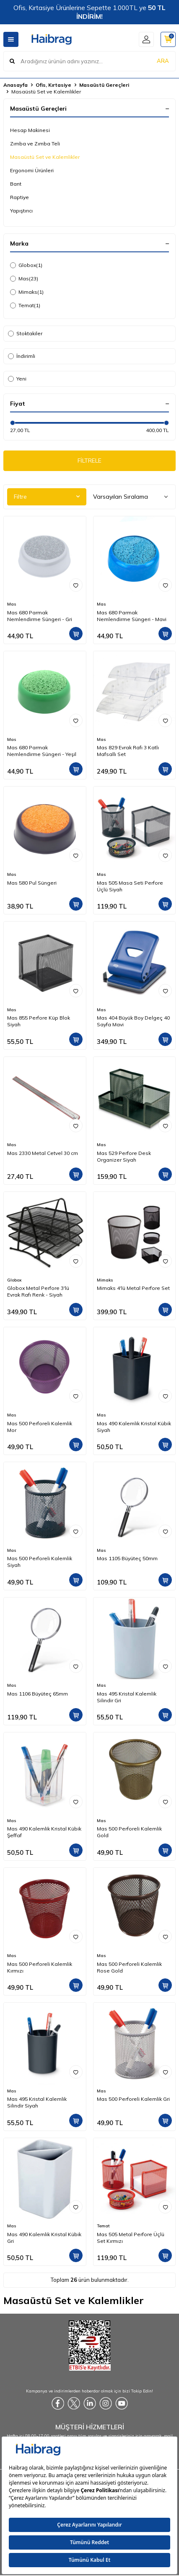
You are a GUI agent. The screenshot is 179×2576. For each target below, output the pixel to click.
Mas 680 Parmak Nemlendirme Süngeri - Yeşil (41, 750)
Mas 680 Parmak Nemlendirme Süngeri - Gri (39, 615)
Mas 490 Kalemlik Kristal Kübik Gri (44, 2237)
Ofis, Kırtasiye (53, 85)
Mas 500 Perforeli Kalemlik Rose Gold (129, 1967)
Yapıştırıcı (21, 210)
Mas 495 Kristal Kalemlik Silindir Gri (126, 1697)
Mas (24, 278)
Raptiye (19, 197)
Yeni (17, 378)
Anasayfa (15, 85)
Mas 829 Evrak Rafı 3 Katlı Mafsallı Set (128, 750)
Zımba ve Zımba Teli (35, 143)
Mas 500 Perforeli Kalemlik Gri (133, 2099)
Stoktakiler (25, 333)
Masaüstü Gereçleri (104, 85)
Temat (25, 305)
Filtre (47, 496)
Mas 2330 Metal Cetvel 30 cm (42, 1153)
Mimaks (27, 292)
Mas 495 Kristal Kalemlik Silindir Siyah (37, 2102)
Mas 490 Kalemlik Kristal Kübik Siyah (134, 1426)
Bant (15, 184)
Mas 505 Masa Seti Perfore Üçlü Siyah (130, 886)
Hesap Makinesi (30, 130)
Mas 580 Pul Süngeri (32, 883)
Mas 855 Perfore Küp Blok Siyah (38, 1021)
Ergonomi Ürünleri (32, 170)
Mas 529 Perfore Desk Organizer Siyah (124, 1156)
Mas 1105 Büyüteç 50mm (127, 1558)
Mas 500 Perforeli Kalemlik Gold (129, 1831)
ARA (163, 60)
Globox (26, 265)
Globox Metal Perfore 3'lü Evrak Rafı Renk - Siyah (38, 1291)
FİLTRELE (89, 460)
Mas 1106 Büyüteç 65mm (37, 1694)
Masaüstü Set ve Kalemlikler (45, 157)
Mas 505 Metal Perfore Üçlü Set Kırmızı (130, 2237)
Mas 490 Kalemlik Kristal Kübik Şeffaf (44, 1831)
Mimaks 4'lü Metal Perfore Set (133, 1288)
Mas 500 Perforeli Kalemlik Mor (39, 1426)
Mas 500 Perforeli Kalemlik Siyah (39, 1561)
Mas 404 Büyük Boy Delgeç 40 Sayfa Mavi (133, 1021)
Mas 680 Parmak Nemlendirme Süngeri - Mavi (131, 615)
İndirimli (21, 356)
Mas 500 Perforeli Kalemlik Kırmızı (39, 1967)
